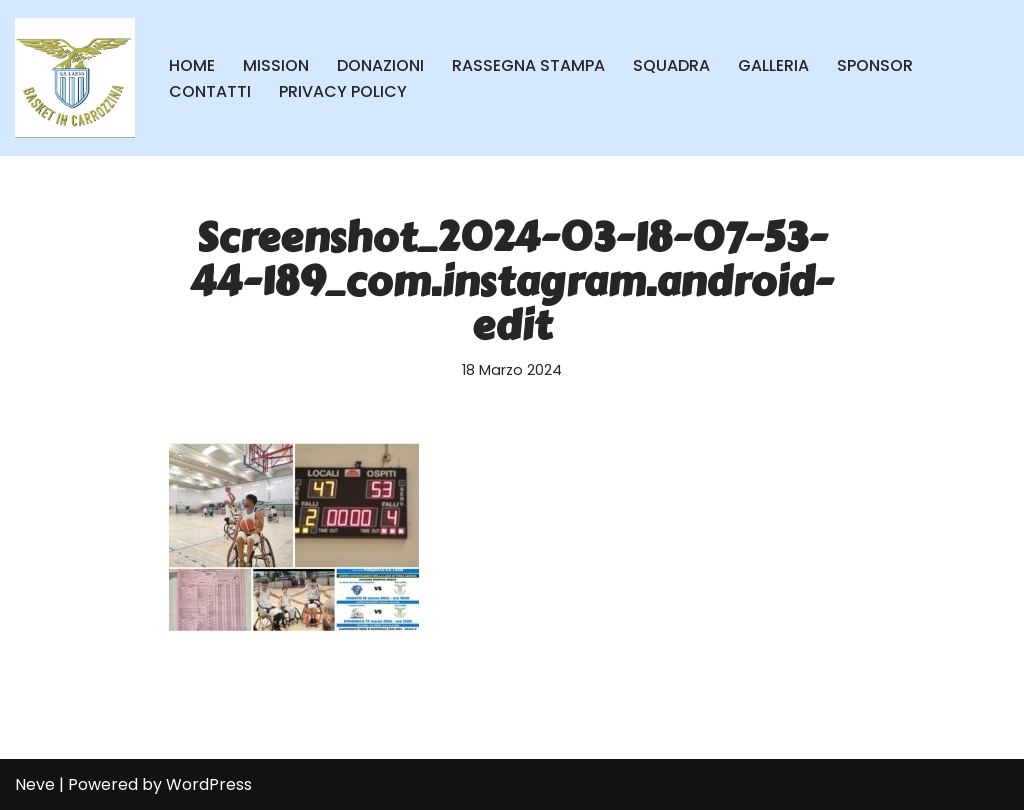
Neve (35, 784)
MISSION (276, 65)
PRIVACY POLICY (343, 91)
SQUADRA (671, 65)
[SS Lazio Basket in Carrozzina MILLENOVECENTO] (75, 78)
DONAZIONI (380, 65)
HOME (192, 65)
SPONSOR (875, 65)
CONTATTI (210, 91)
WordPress (209, 784)
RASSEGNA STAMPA (528, 65)
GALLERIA (773, 65)
